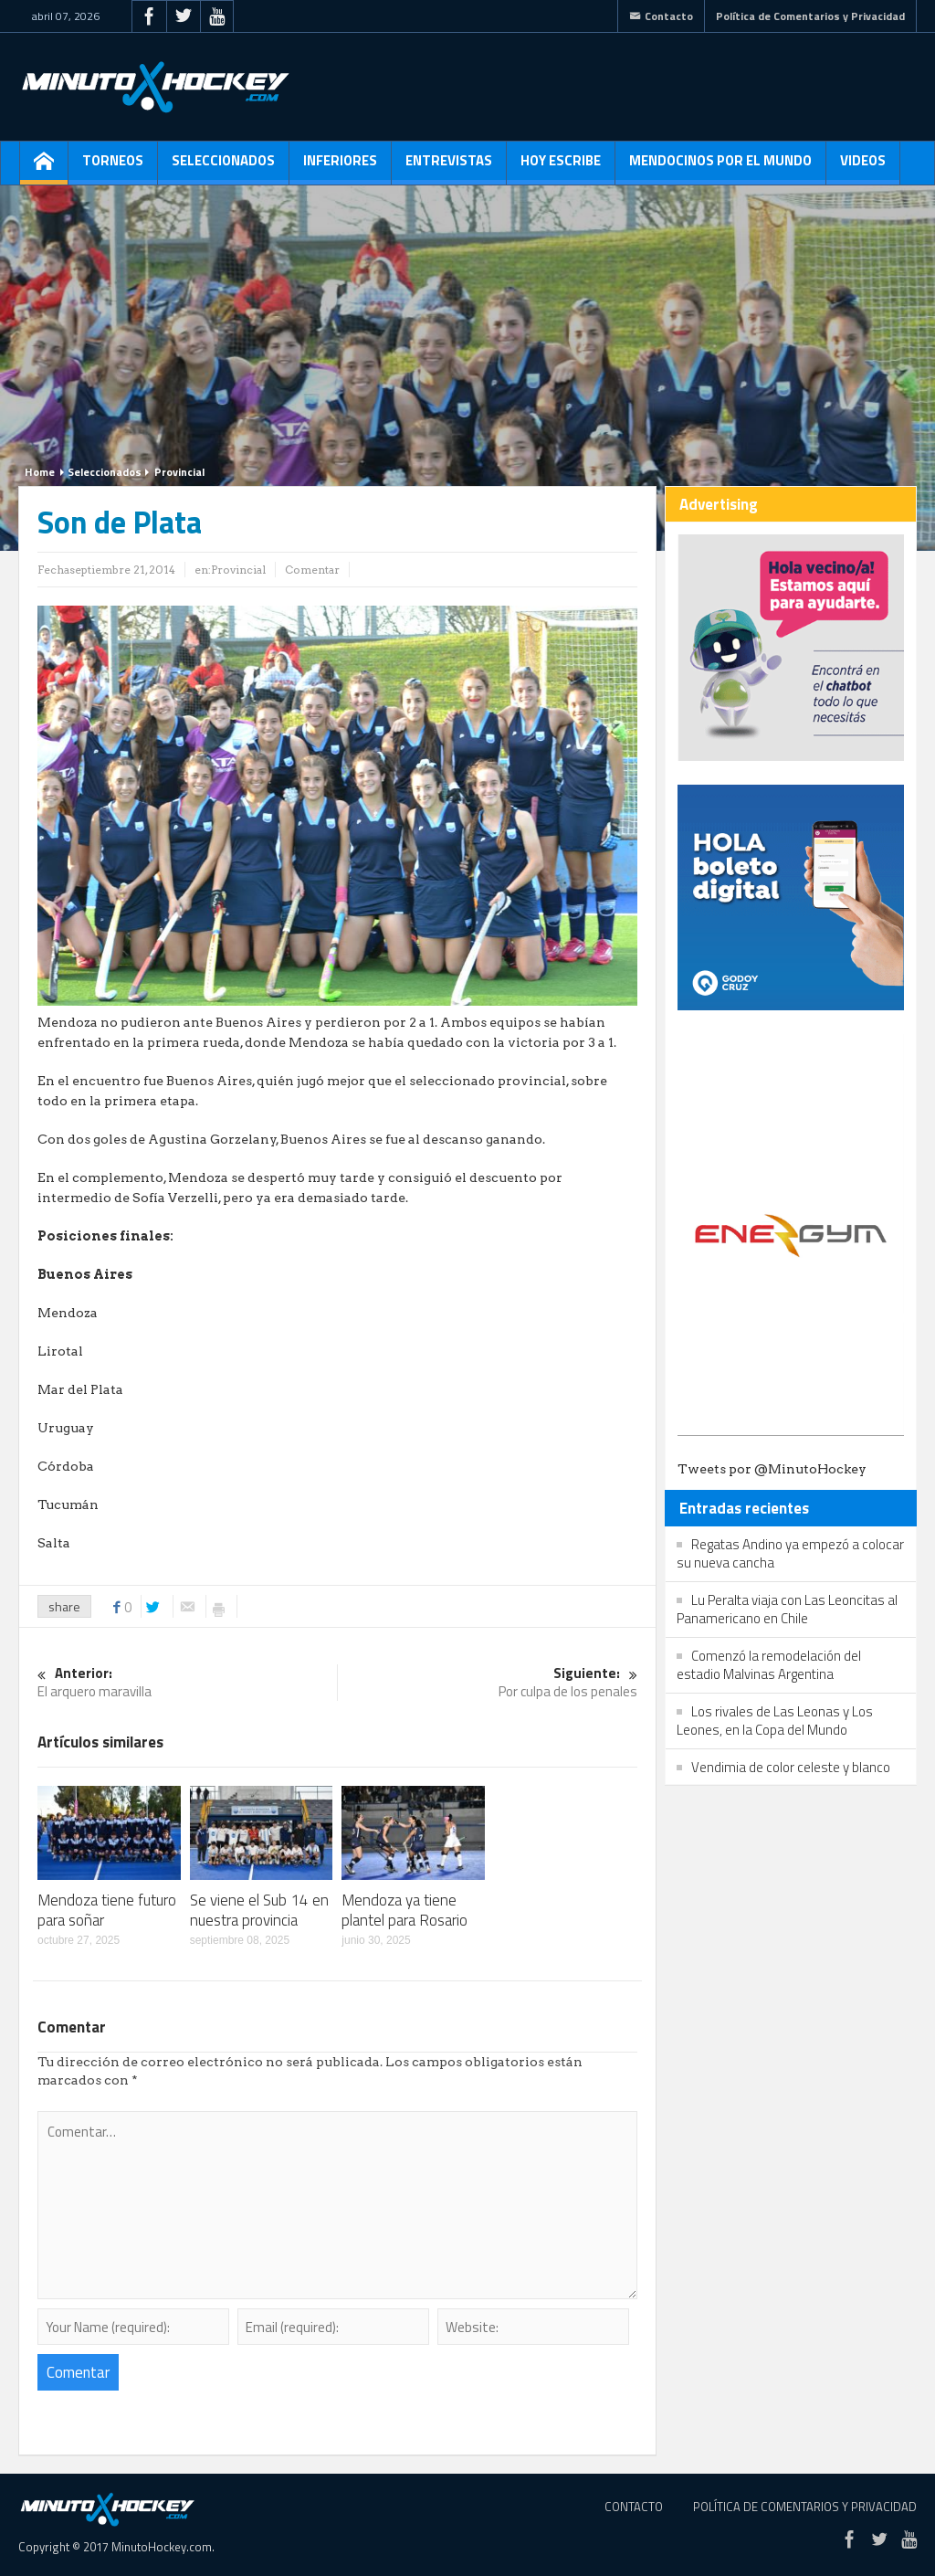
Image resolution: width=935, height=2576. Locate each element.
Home (40, 471)
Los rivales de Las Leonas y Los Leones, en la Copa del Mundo (775, 1720)
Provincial (179, 471)
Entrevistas (449, 167)
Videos (862, 167)
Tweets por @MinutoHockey (772, 1469)
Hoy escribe (561, 167)
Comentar (312, 569)
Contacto (661, 16)
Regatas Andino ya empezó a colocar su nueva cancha (790, 1553)
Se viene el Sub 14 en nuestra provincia (259, 1910)
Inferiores (340, 167)
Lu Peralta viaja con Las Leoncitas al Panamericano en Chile (787, 1609)
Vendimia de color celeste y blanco (790, 1767)
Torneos (112, 167)
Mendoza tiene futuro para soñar (106, 1910)
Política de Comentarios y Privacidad (810, 16)
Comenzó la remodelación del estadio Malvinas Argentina (769, 1664)
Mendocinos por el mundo (720, 167)
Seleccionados (223, 167)
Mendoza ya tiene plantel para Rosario (404, 1910)
